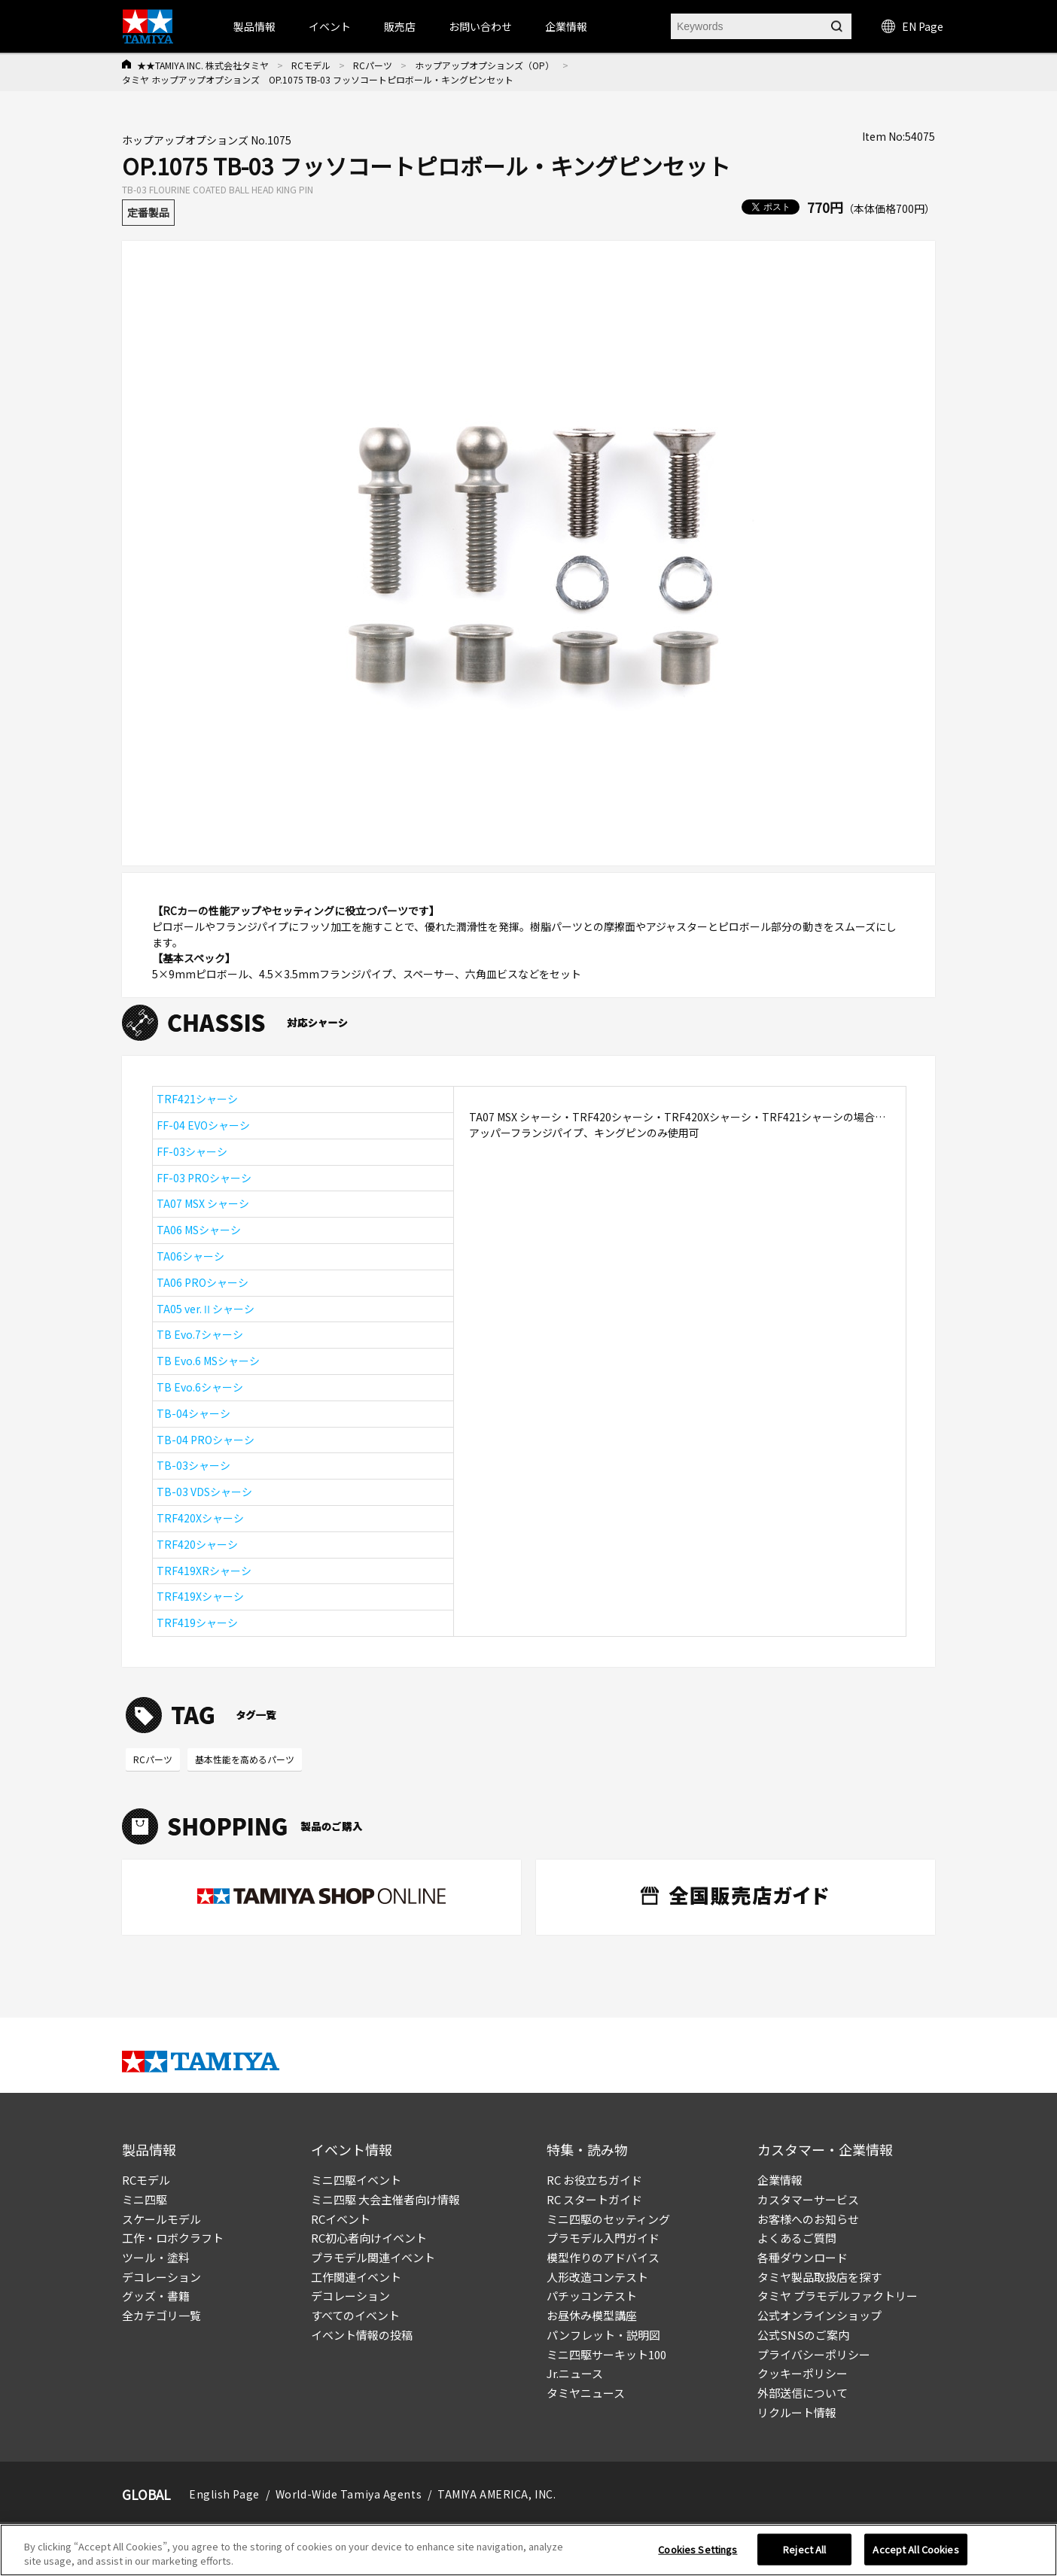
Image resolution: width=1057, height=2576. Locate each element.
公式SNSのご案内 (803, 2335)
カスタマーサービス (808, 2199)
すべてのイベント (355, 2315)
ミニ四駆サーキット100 (606, 2354)
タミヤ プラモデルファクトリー (837, 2296)
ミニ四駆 (144, 2199)
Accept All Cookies (915, 2549)
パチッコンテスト (592, 2296)
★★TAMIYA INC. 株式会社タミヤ (203, 65)
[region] (528, 2550)
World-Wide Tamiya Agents (349, 2493)
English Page (224, 2493)
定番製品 (148, 212)
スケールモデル (161, 2219)
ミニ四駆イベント (356, 2180)
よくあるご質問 (796, 2238)
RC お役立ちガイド (594, 2180)
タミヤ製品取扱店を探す (819, 2277)
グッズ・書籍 (156, 2296)
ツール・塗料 (156, 2257)
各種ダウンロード (802, 2257)
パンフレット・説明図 (603, 2335)
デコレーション (161, 2277)
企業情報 (780, 2180)
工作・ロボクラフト (173, 2238)
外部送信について (802, 2393)
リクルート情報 (796, 2412)
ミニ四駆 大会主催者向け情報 (385, 2199)
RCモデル (311, 65)
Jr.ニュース (575, 2373)
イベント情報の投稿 (362, 2335)
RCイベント (340, 2219)
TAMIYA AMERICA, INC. (496, 2493)
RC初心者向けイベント (369, 2238)
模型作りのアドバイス (603, 2257)
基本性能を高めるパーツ (244, 1759)
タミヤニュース (586, 2393)
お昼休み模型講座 (592, 2315)
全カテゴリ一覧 (161, 2315)
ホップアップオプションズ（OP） (484, 65)
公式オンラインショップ (819, 2315)
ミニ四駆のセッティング (608, 2219)
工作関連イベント (356, 2277)
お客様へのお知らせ (808, 2219)
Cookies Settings (697, 2549)
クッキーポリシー (802, 2373)
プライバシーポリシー (813, 2354)
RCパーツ (372, 65)
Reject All (804, 2549)
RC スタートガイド (594, 2199)
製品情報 (254, 26)
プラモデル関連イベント (373, 2257)
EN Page (912, 26)
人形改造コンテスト (597, 2277)
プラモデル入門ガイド (603, 2238)
